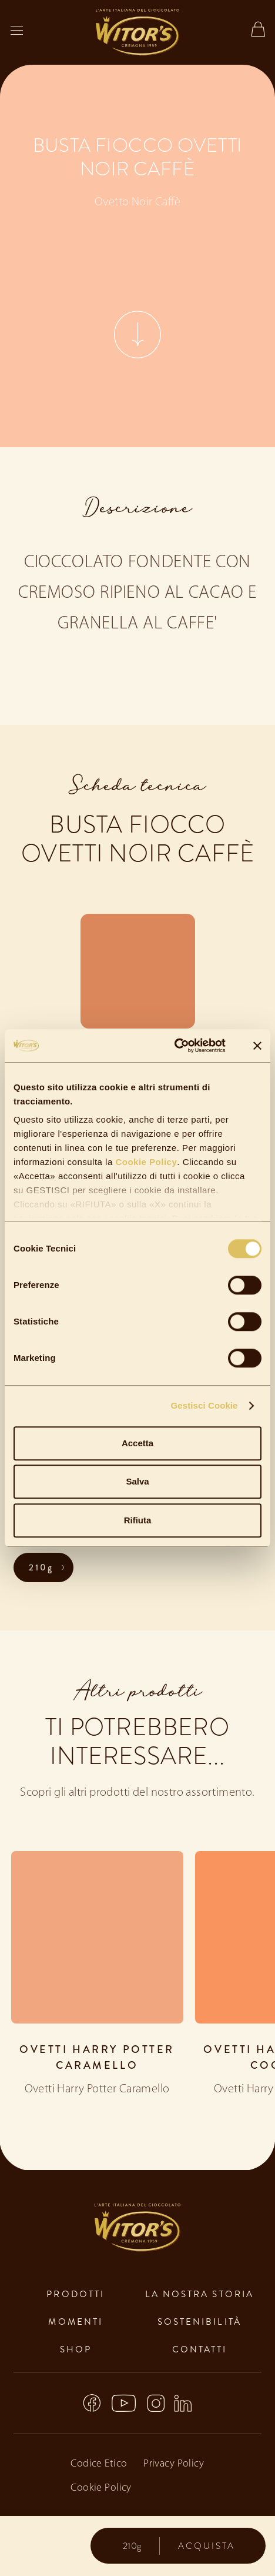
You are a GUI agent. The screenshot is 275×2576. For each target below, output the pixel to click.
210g (41, 1567)
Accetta (137, 1443)
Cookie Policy (145, 1162)
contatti (199, 2349)
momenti (75, 2321)
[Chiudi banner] (257, 1045)
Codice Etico (99, 2464)
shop (76, 2349)
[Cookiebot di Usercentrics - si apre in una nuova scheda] (174, 1045)
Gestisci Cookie (204, 1405)
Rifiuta (138, 1520)
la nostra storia (199, 2294)
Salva (137, 1481)
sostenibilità (199, 2321)
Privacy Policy (173, 2464)
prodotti (75, 2294)
